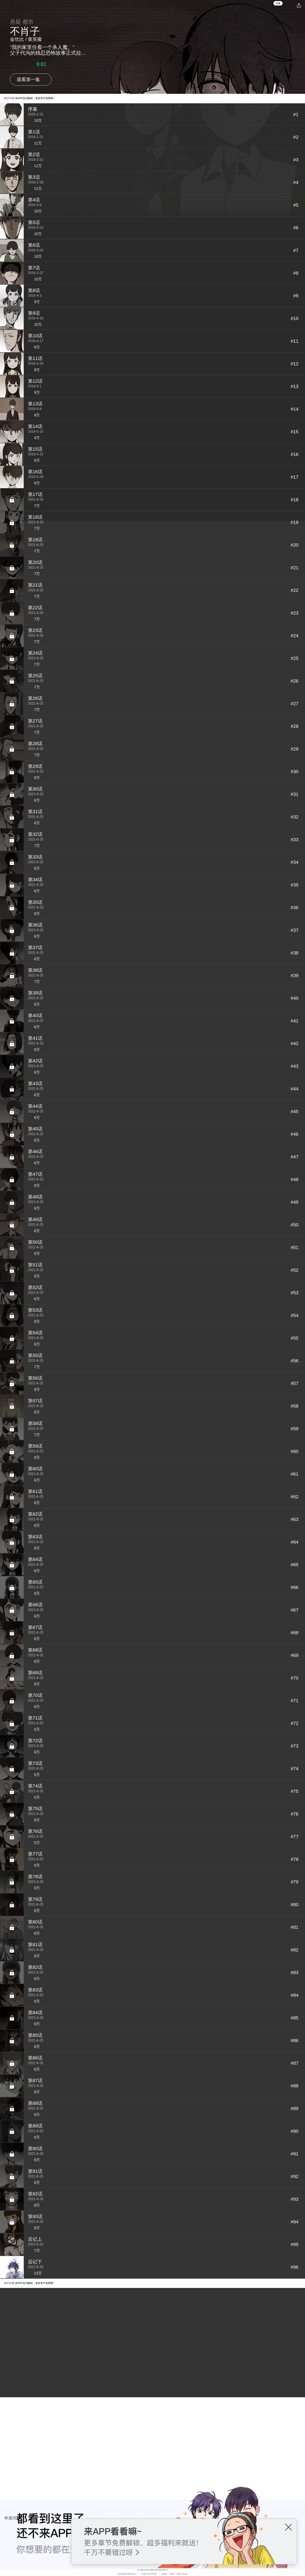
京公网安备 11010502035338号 (152, 2573)
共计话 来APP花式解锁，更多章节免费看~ (29, 98)
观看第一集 (28, 79)
